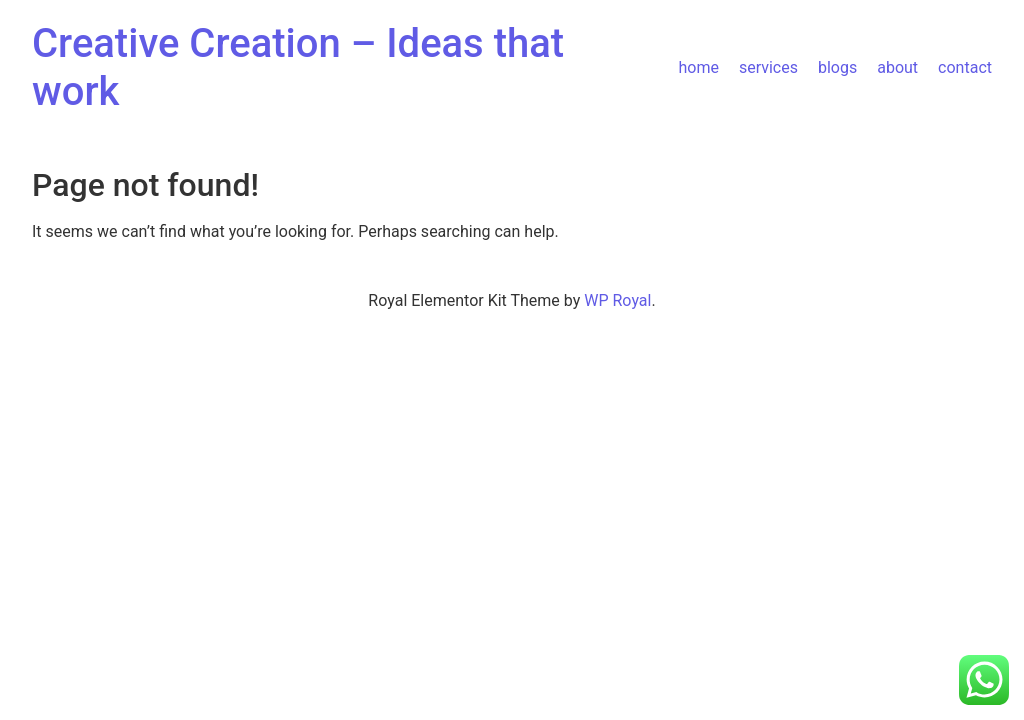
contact (965, 67)
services (768, 67)
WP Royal (617, 300)
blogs (837, 67)
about (897, 67)
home (698, 67)
